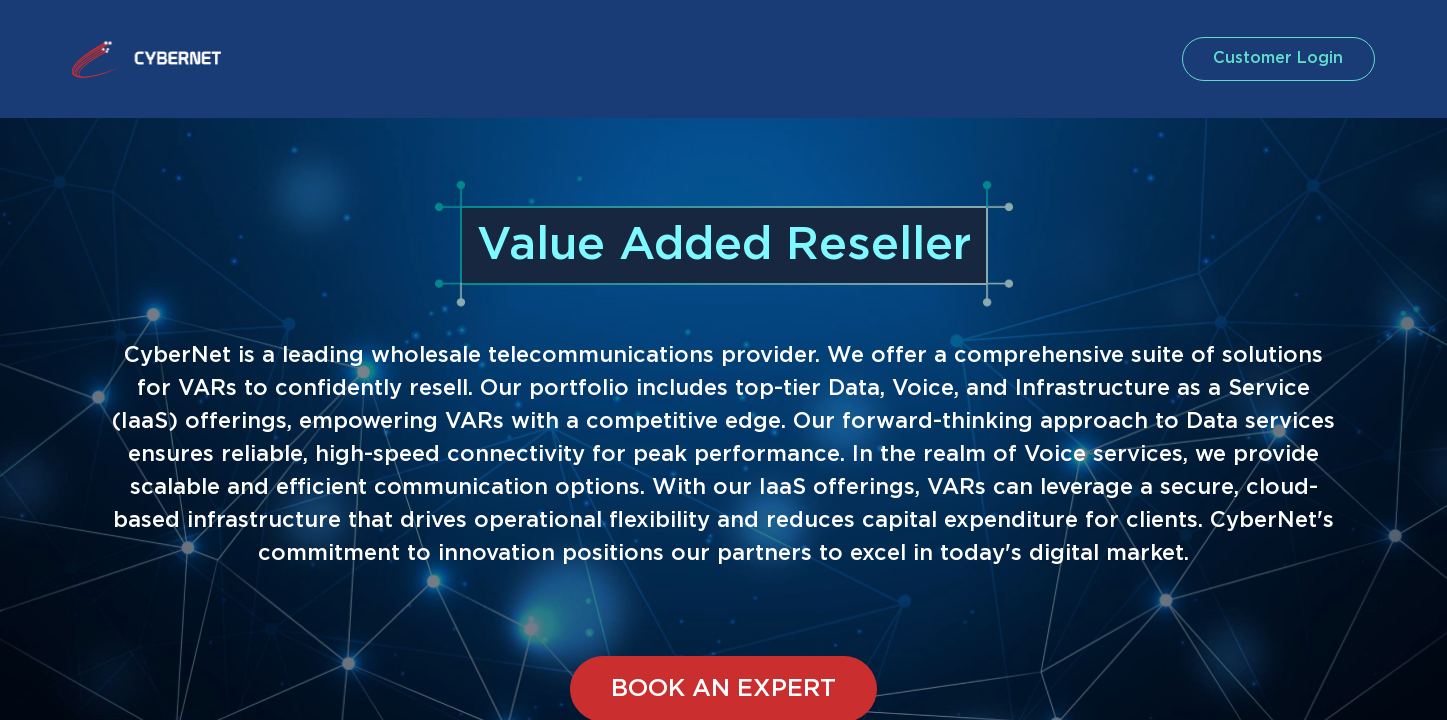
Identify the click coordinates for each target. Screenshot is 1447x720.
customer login (1277, 58)
